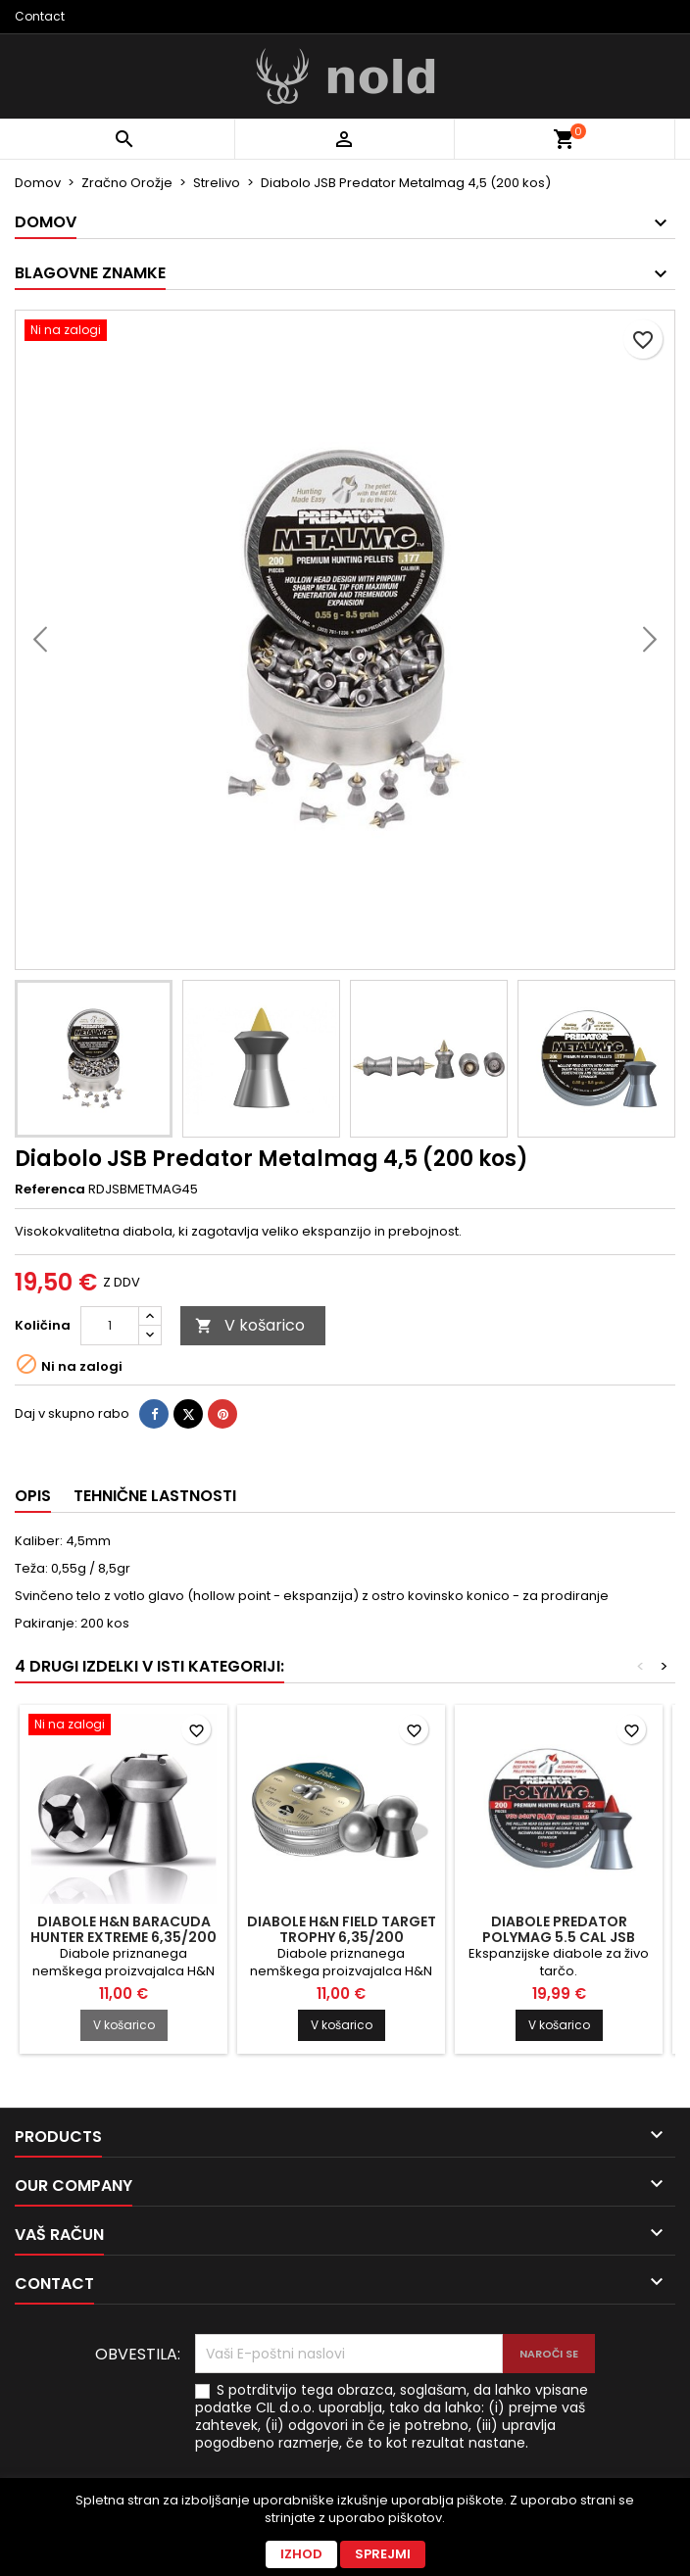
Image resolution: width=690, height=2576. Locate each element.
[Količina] (109, 1325)
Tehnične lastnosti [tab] (155, 1495)
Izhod (301, 2554)
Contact (40, 16)
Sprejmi (383, 2554)
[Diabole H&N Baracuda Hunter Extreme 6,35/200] (123, 1726)
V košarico (250, 1325)
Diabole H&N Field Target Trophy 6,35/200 (341, 1929)
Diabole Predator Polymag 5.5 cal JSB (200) (558, 1937)
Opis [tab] (33, 1495)
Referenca (50, 1189)
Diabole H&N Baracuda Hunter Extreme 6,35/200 (123, 1929)
